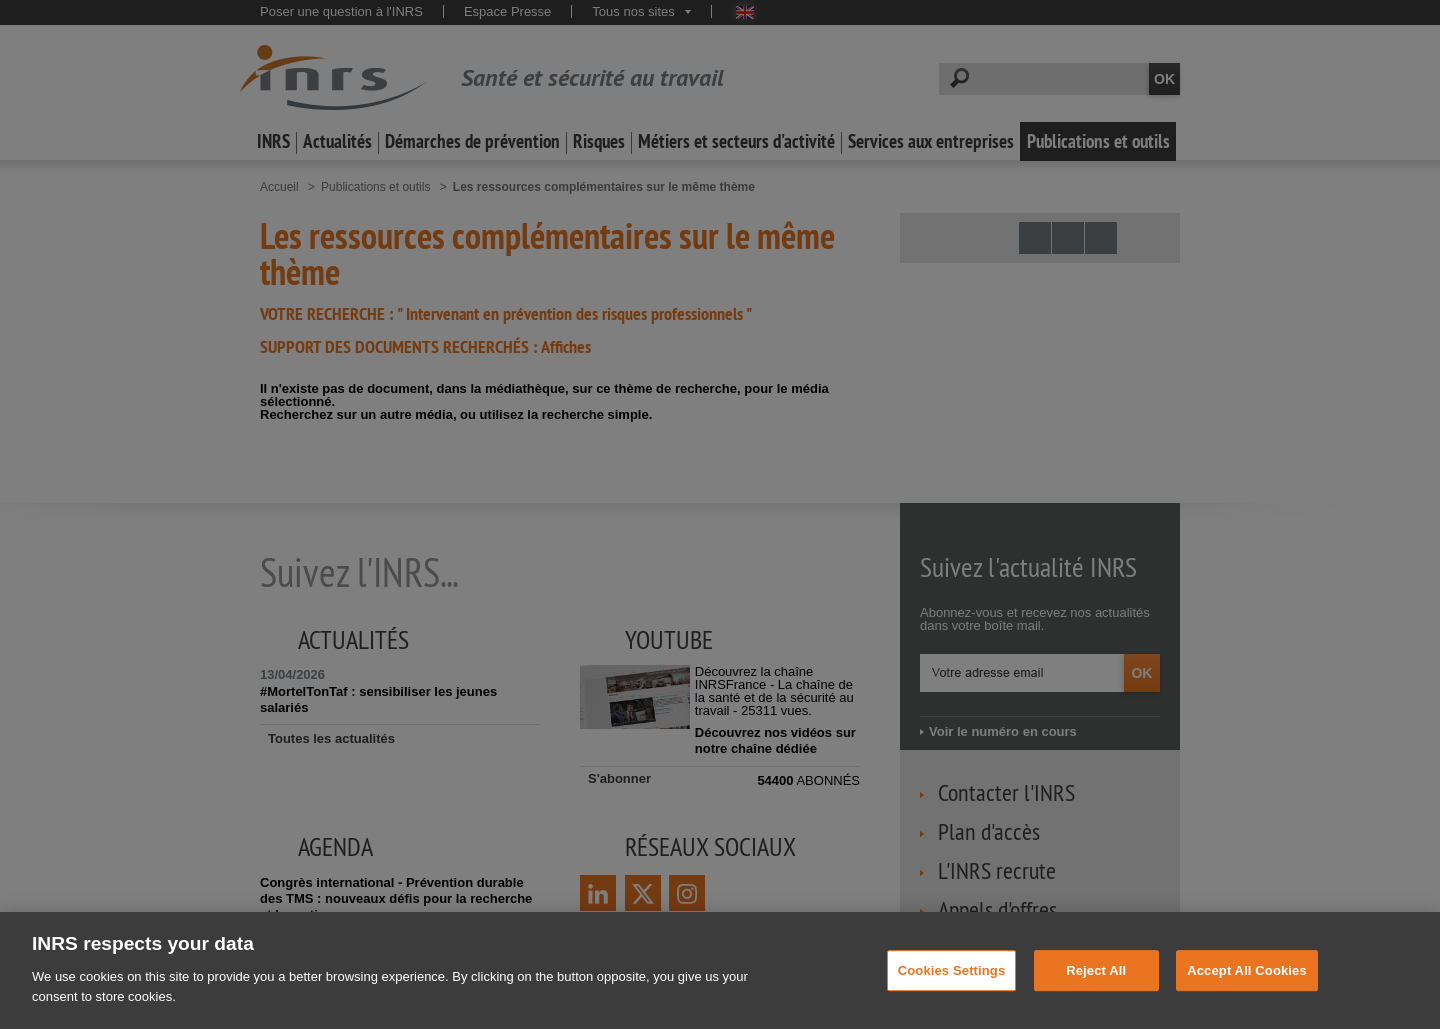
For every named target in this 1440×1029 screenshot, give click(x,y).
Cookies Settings (952, 1003)
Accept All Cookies (1247, 1003)
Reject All (1096, 1003)
